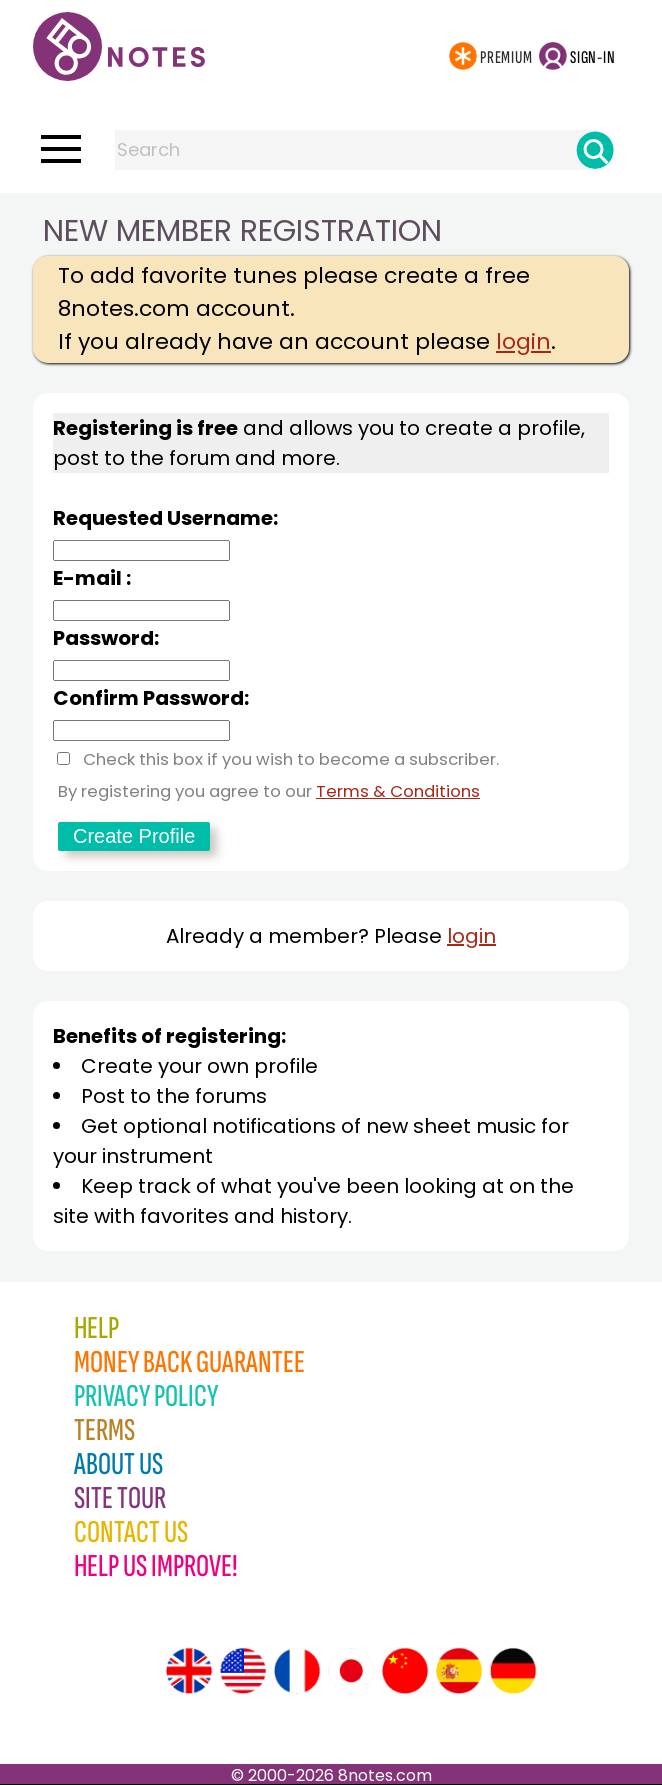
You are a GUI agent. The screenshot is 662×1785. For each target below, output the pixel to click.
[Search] (595, 150)
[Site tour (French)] (297, 1671)
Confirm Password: (151, 698)
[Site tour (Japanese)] (351, 1671)
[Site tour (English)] (189, 1671)
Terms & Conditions (398, 791)
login (523, 341)
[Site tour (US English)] (243, 1671)
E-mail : (92, 578)
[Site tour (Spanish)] (459, 1671)
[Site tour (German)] (513, 1671)
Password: (106, 638)
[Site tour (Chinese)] (405, 1671)
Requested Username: (165, 518)
